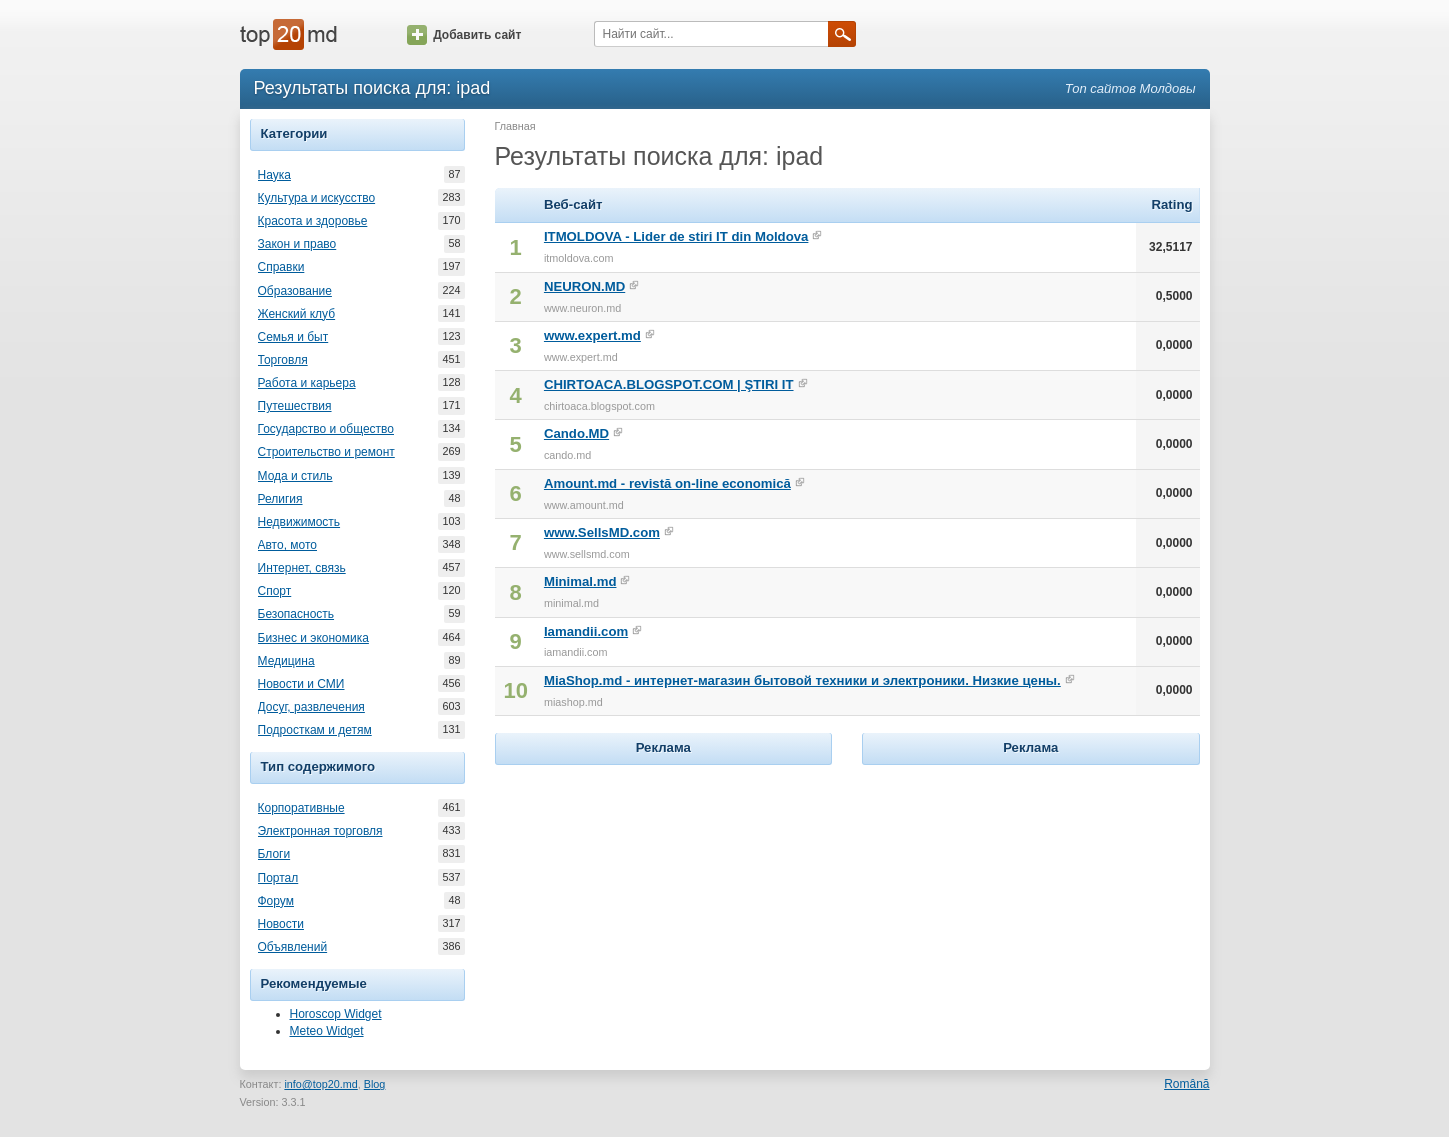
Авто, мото (288, 545)
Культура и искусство (317, 198)
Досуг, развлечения (311, 707)
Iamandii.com (586, 631)
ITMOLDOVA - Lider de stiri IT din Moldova (676, 236)
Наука (274, 175)
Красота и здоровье (313, 221)
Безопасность (296, 614)
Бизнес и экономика (313, 638)
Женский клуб (297, 314)
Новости (281, 924)
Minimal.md (580, 581)
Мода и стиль (295, 476)
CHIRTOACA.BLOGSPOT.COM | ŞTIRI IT (669, 384)
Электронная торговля (320, 831)
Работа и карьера (307, 383)
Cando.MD (576, 433)
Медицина (286, 661)
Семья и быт (293, 337)
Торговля (283, 360)
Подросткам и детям (315, 730)
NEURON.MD (584, 286)
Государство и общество (326, 429)
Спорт (275, 591)
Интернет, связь (302, 568)
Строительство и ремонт (326, 452)
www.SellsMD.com (602, 532)
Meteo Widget (327, 1031)
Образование (295, 291)
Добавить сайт (464, 35)
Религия (280, 499)
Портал (278, 878)
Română (1186, 1084)
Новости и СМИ (301, 684)
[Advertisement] (663, 895)
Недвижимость (299, 522)
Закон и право (297, 244)
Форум (276, 901)
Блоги (274, 854)
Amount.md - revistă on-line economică (667, 483)
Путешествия (295, 406)
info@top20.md (320, 1084)
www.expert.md (592, 335)
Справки (281, 267)
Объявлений (293, 947)
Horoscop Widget (336, 1014)
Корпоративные (301, 808)
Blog (375, 1084)
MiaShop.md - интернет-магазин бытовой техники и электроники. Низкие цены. (802, 680)
